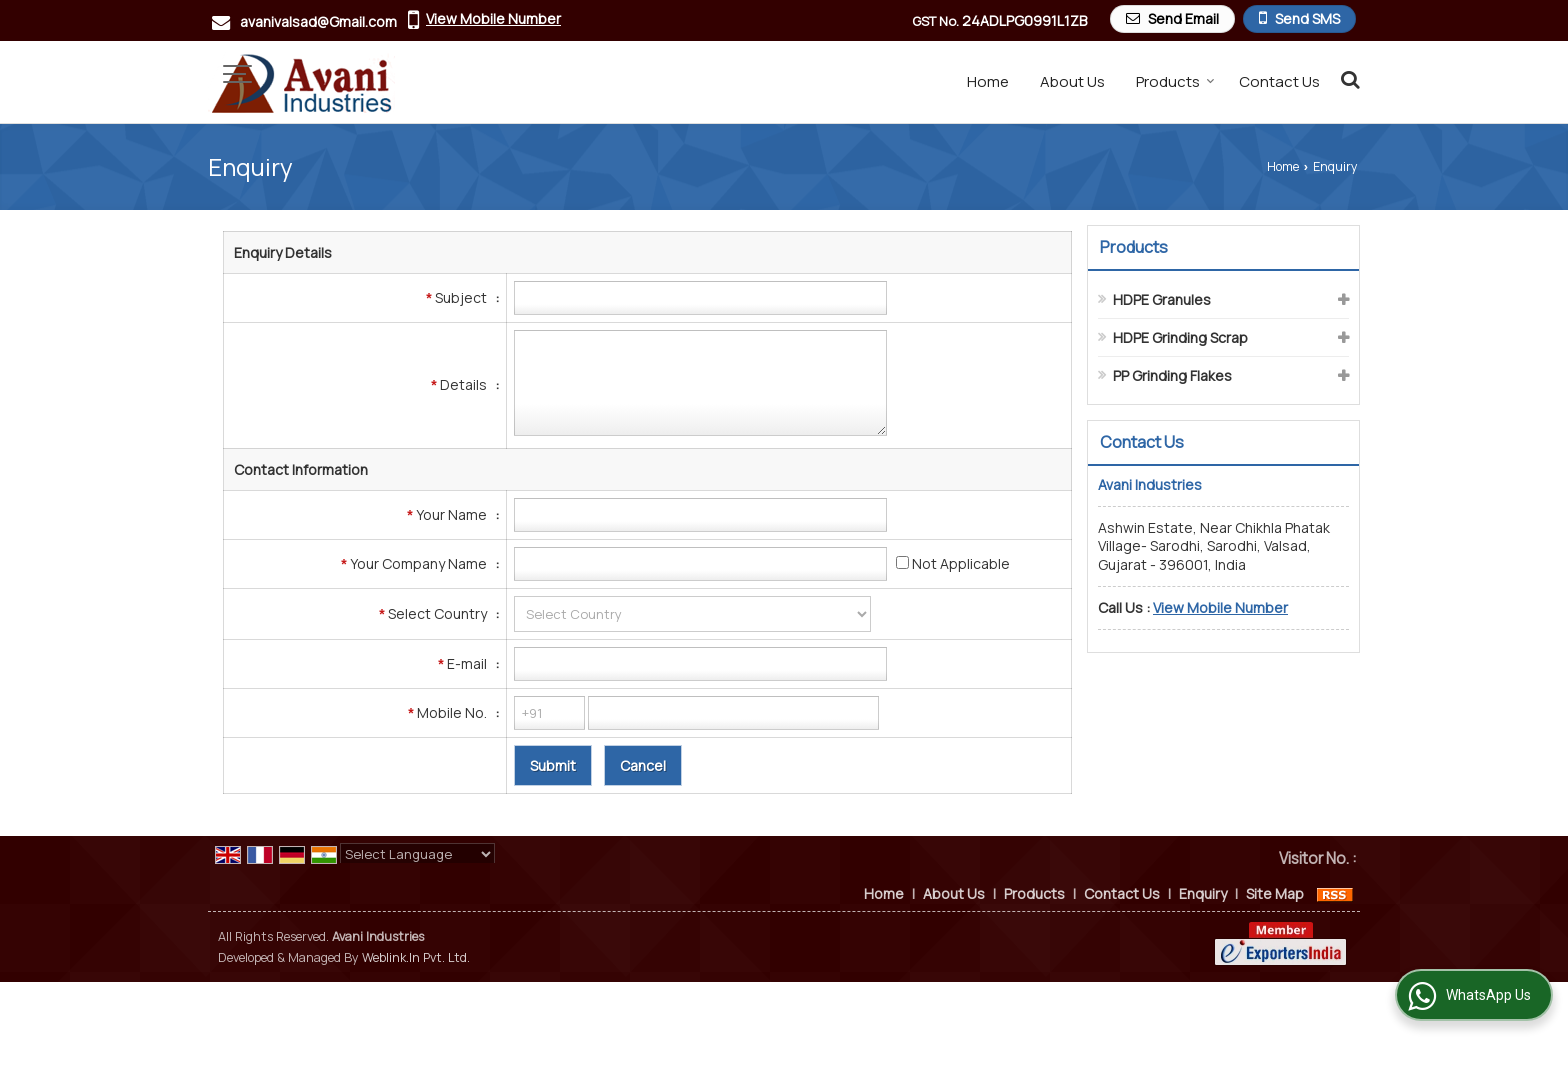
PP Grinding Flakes (1172, 375)
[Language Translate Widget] (417, 854)
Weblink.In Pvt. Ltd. (416, 957)
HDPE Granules (1162, 299)
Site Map (1275, 893)
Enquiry (1203, 893)
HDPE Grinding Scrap (1180, 337)
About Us (1072, 81)
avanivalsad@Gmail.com (318, 21)
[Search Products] (1347, 79)
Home (988, 81)
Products (1175, 81)
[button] (493, 18)
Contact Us (1279, 81)
